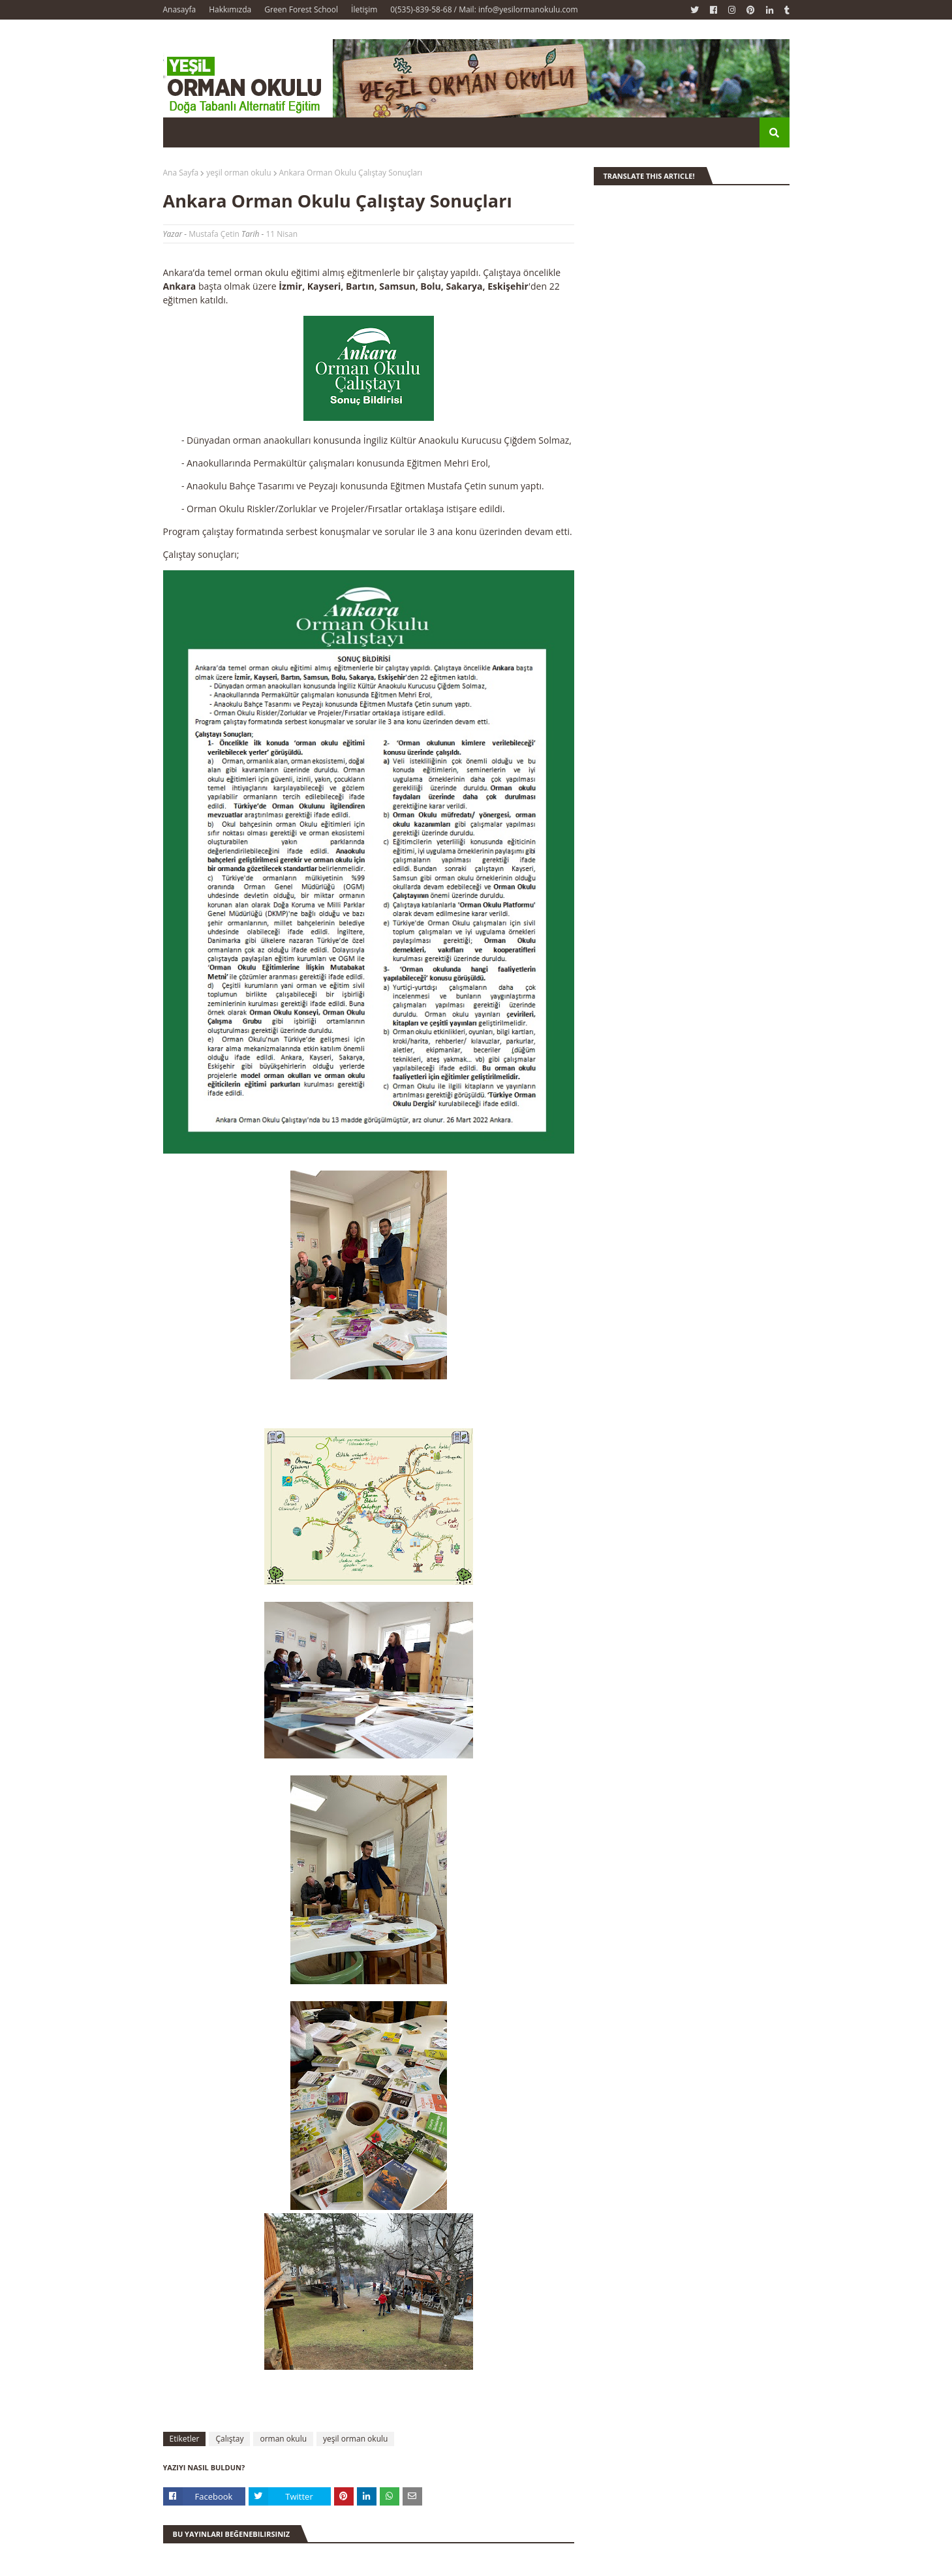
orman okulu (283, 2438)
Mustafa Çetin (214, 233)
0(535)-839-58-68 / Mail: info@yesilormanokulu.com (483, 9)
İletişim (364, 9)
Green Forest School (301, 9)
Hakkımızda (230, 9)
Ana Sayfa (181, 172)
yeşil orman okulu (238, 172)
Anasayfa (179, 9)
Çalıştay (229, 2438)
